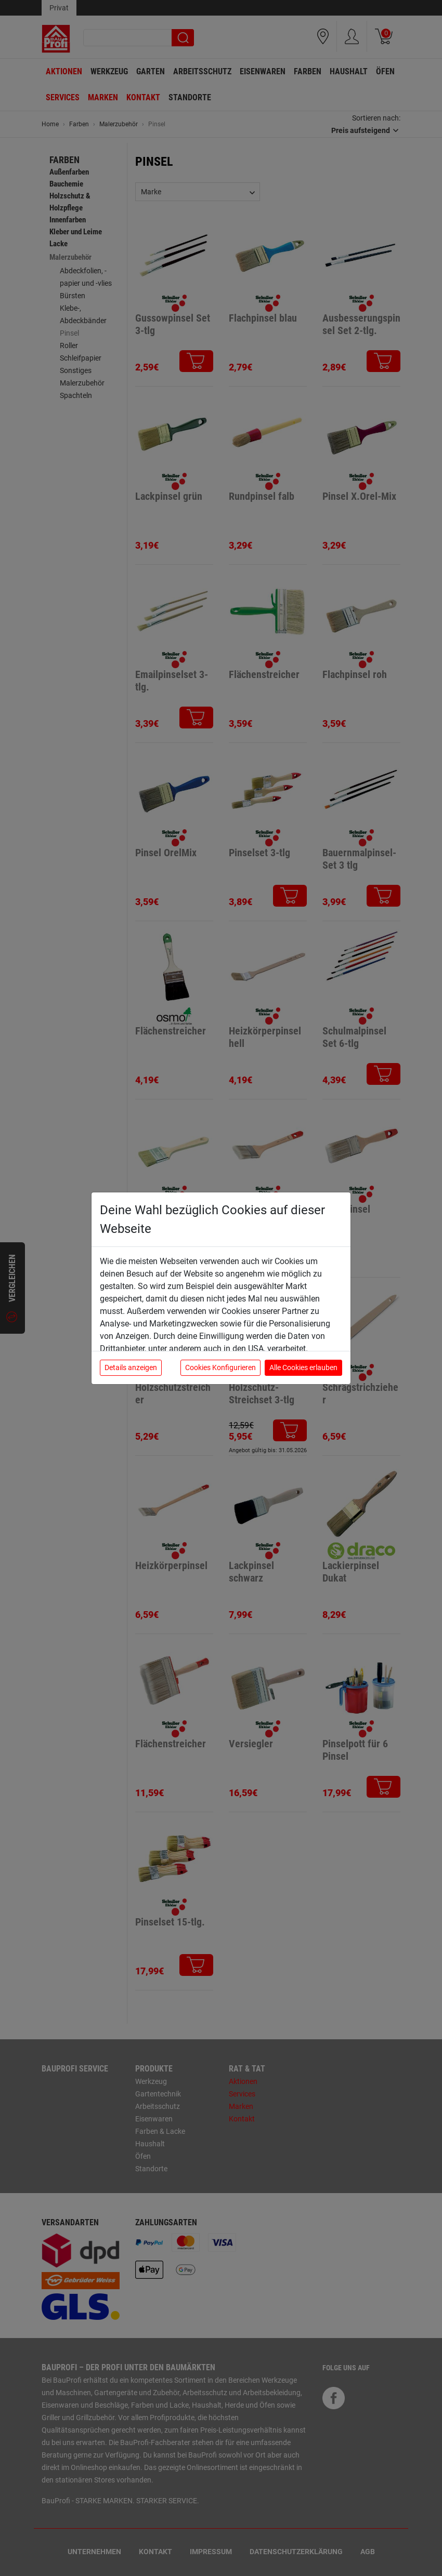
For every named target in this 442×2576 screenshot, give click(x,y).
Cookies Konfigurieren (220, 1367)
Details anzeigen (131, 1367)
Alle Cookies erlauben (303, 1367)
